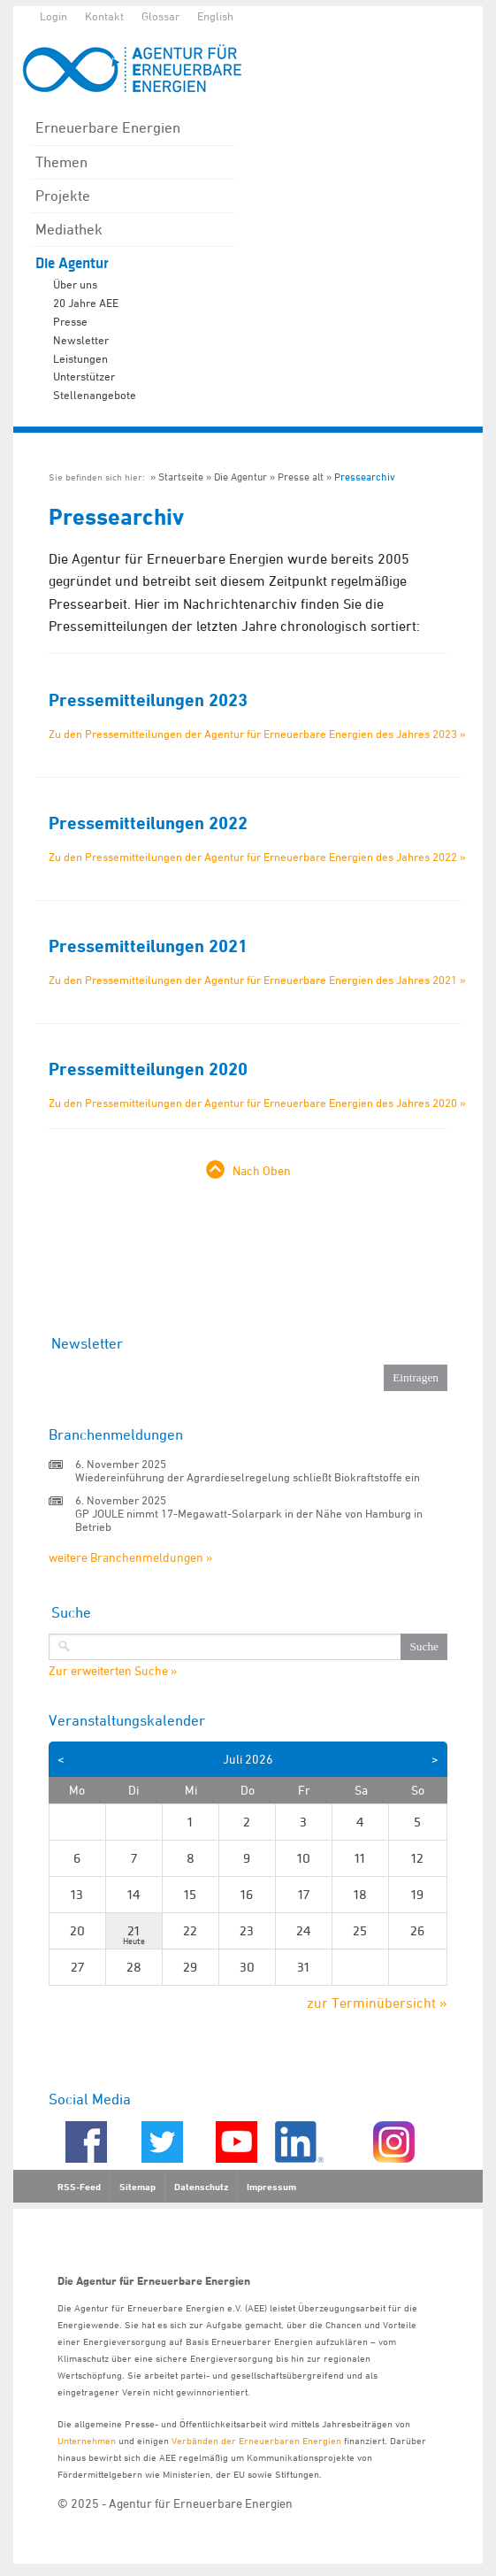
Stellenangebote (94, 395)
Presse (70, 321)
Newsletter (81, 340)
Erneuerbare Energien (107, 127)
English (215, 16)
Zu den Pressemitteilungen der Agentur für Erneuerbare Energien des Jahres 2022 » (257, 857)
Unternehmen (86, 2440)
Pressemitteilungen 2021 (148, 946)
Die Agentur (72, 263)
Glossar (160, 16)
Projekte (62, 195)
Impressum (271, 2186)
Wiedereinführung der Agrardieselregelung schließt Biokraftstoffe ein (247, 1477)
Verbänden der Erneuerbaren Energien (256, 2440)
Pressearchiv (364, 476)
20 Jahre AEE (85, 303)
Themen (61, 162)
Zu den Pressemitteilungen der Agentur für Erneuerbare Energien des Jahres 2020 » (257, 1103)
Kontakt (104, 16)
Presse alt (301, 476)
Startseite (180, 476)
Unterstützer (84, 376)
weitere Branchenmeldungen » (130, 1557)
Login (53, 16)
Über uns (75, 284)
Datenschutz (201, 2186)
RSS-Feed (79, 2186)
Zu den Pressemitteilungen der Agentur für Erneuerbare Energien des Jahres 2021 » (257, 980)
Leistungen (80, 358)
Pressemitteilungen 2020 (148, 1069)
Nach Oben (262, 1170)
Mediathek (69, 229)
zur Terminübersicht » (377, 2003)
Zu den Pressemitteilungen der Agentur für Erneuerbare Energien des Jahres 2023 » (257, 734)
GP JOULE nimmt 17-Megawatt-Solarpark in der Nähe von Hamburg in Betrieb (249, 1520)
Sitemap (137, 2186)
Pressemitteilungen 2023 (148, 700)
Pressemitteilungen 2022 (148, 823)
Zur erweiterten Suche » (113, 1671)
